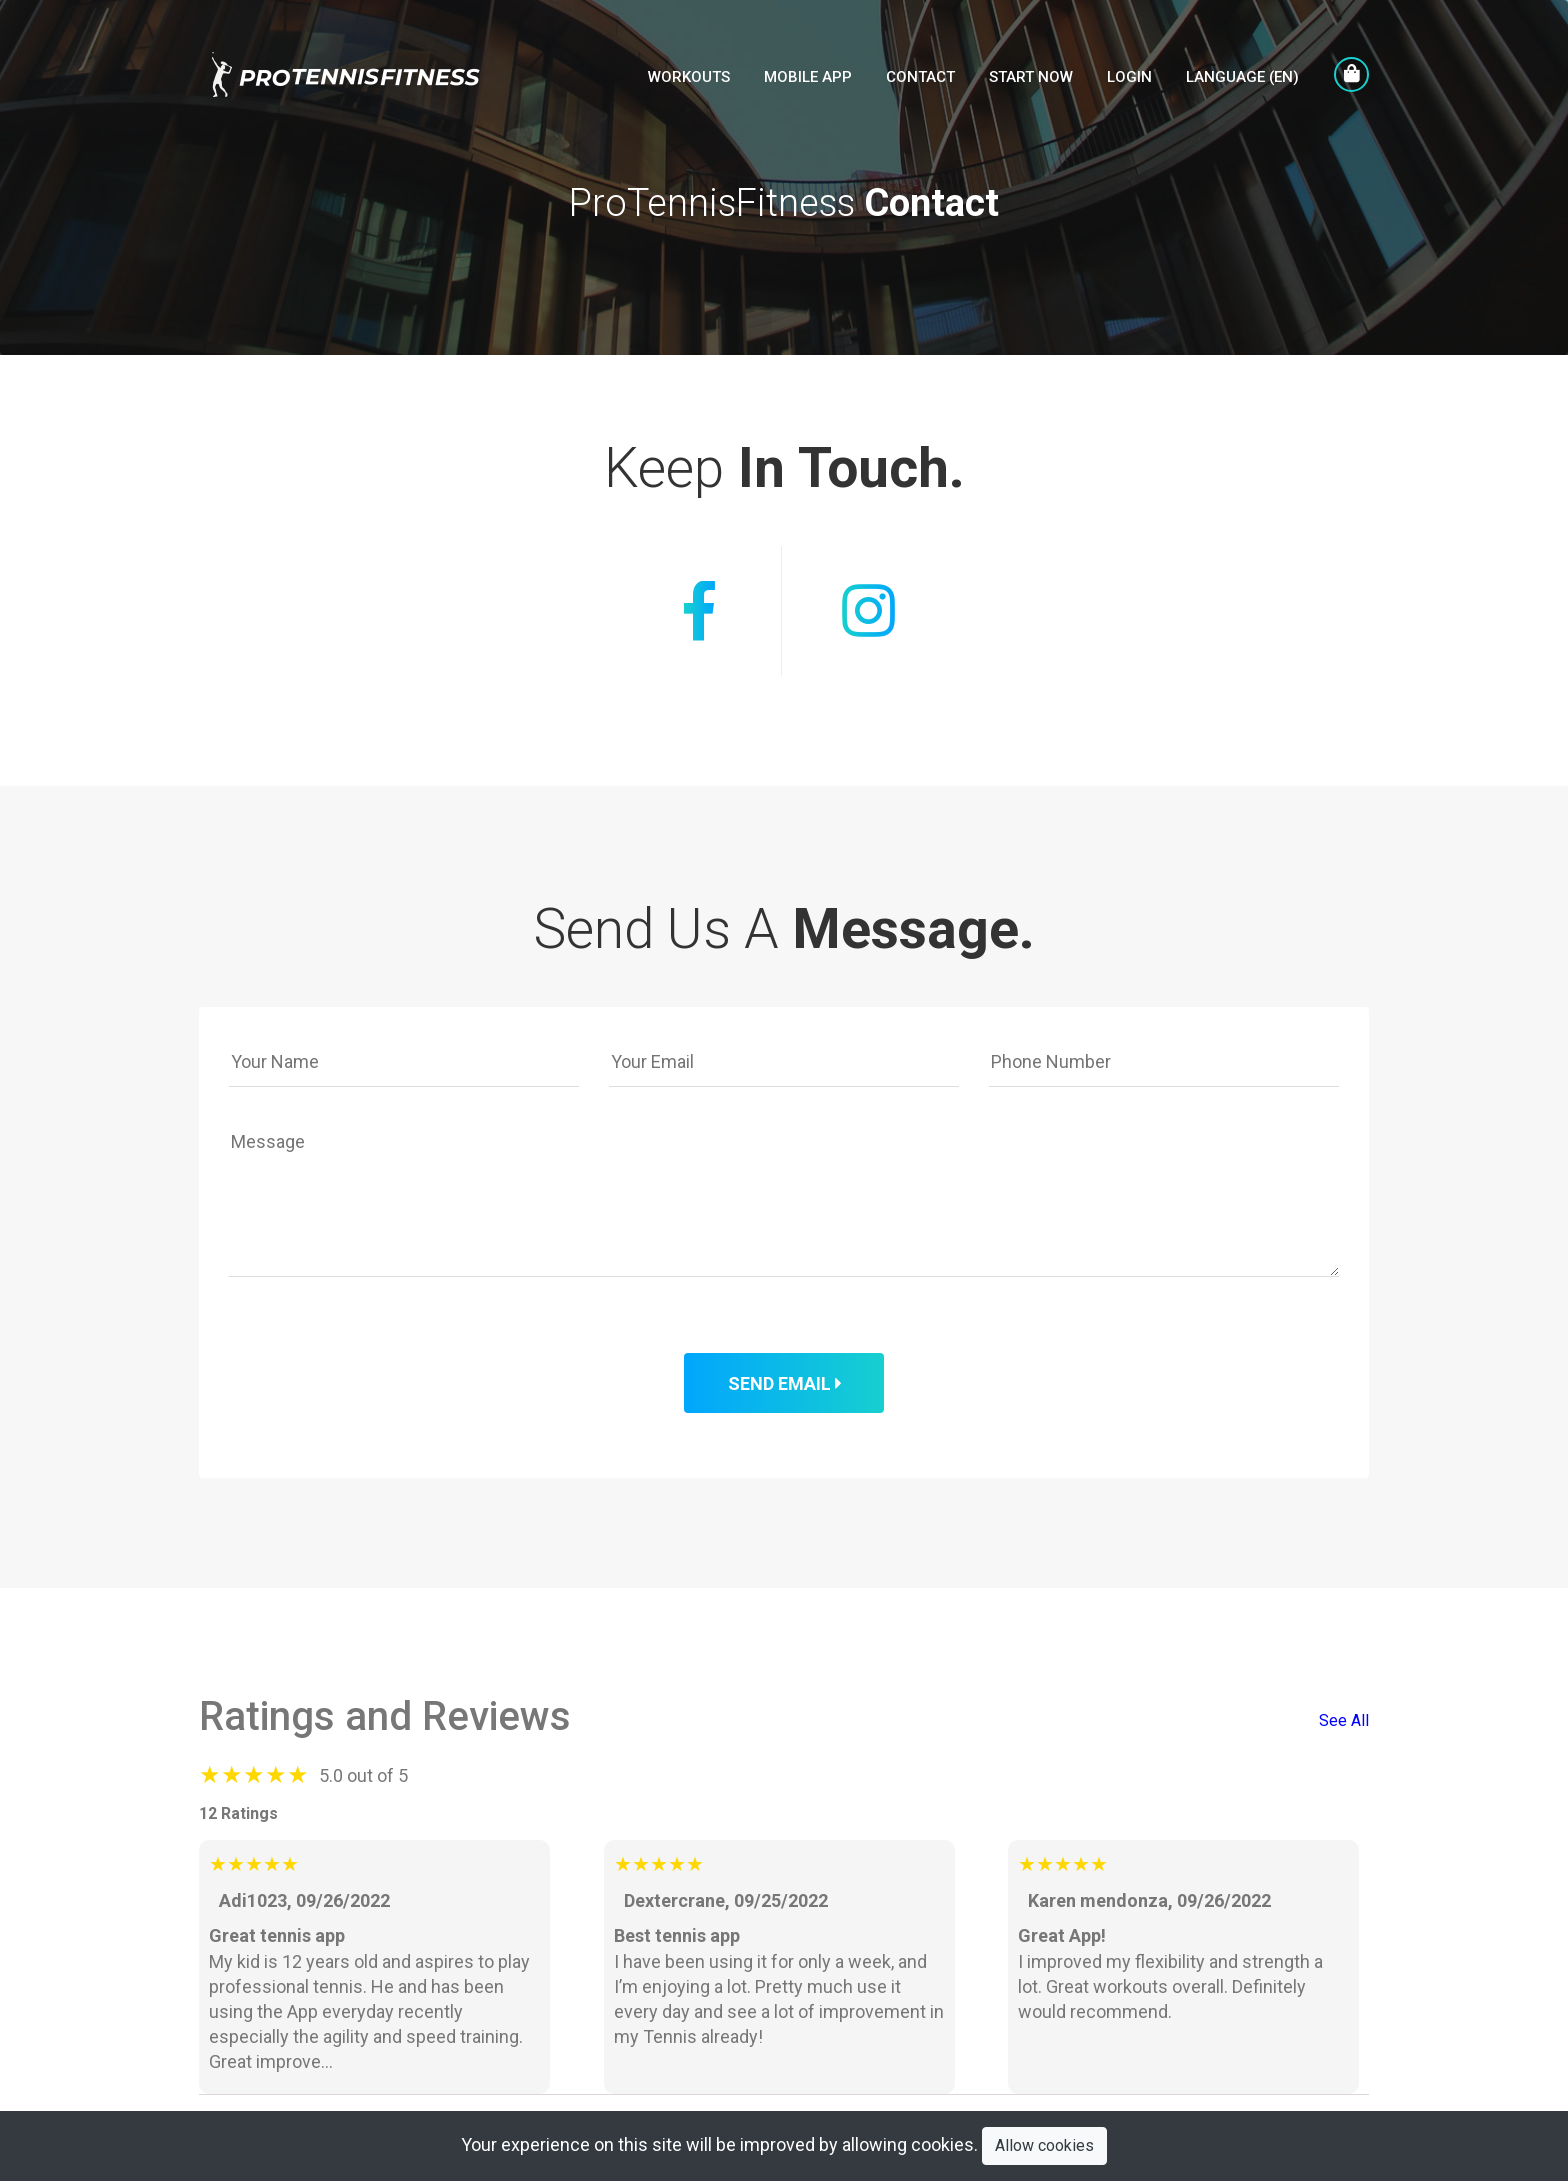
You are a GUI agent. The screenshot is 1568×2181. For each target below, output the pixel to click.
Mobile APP (808, 77)
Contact (920, 77)
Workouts (689, 77)
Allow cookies (1044, 2145)
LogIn (1129, 77)
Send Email (784, 1383)
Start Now (1031, 77)
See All (1344, 1720)
